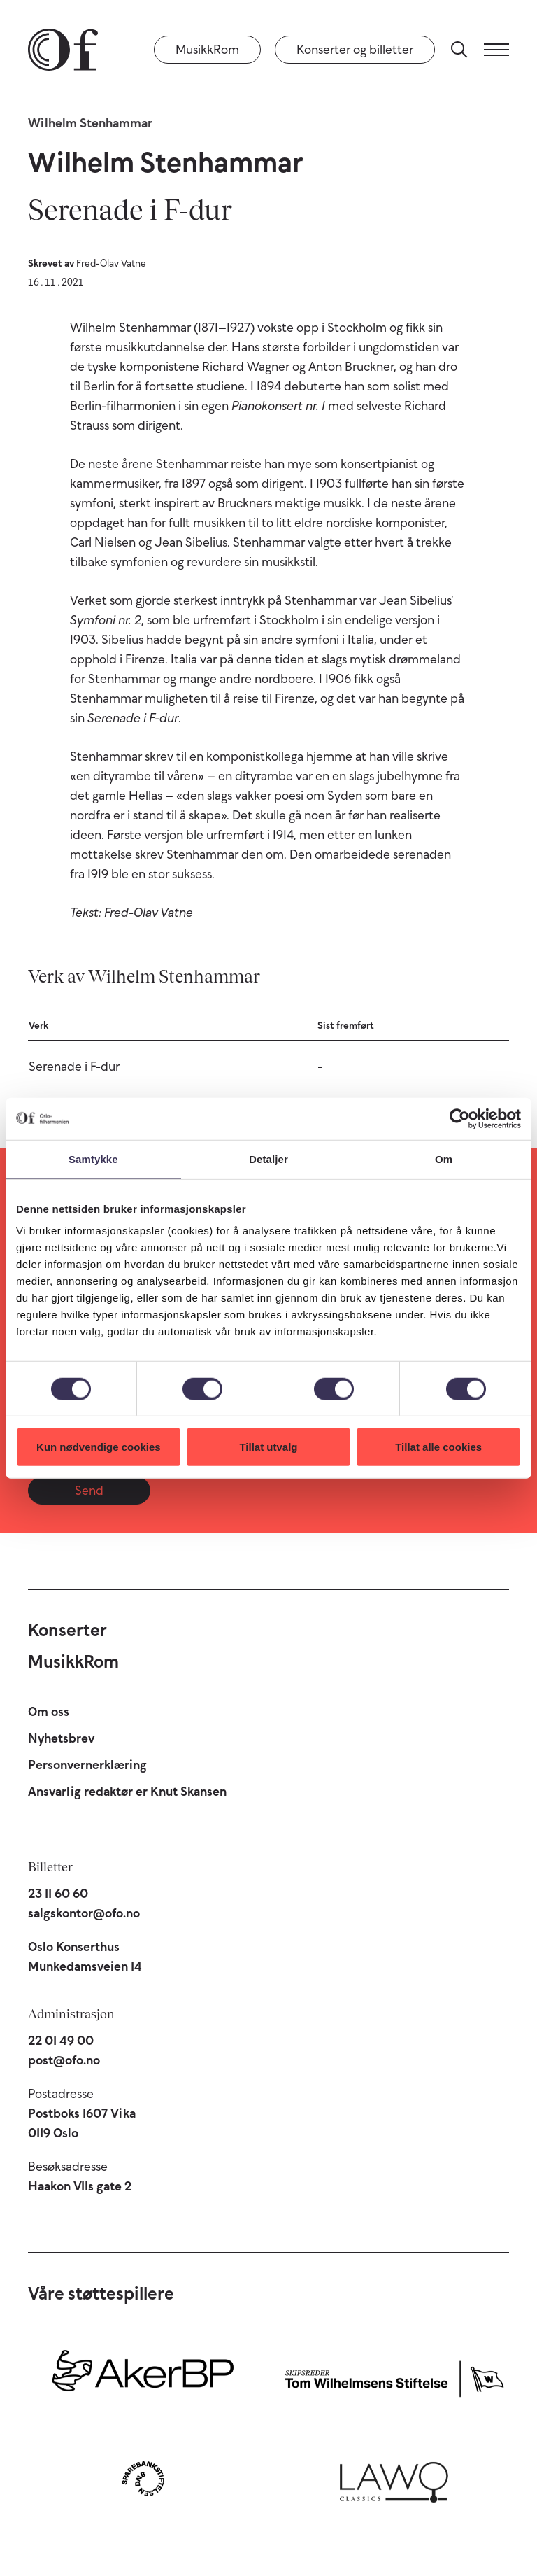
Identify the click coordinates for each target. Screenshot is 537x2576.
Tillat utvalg (268, 1447)
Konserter (67, 1630)
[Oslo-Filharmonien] (63, 50)
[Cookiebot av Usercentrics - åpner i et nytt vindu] (460, 1118)
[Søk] (459, 49)
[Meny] (496, 49)
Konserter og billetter (354, 50)
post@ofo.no (64, 2060)
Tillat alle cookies (438, 1447)
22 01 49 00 (61, 2041)
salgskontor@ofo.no (84, 1913)
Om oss (48, 1712)
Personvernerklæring (87, 1765)
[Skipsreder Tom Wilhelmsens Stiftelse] (394, 2376)
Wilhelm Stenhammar (90, 123)
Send (89, 1491)
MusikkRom (207, 50)
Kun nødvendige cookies (98, 1447)
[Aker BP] (143, 2376)
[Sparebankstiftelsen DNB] (143, 2478)
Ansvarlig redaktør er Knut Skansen (127, 1792)
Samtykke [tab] (93, 1158)
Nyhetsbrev (61, 1738)
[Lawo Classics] (394, 2478)
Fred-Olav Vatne (111, 263)
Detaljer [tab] (268, 1158)
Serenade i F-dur (74, 1067)
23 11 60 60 (58, 1894)
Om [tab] (443, 1158)
